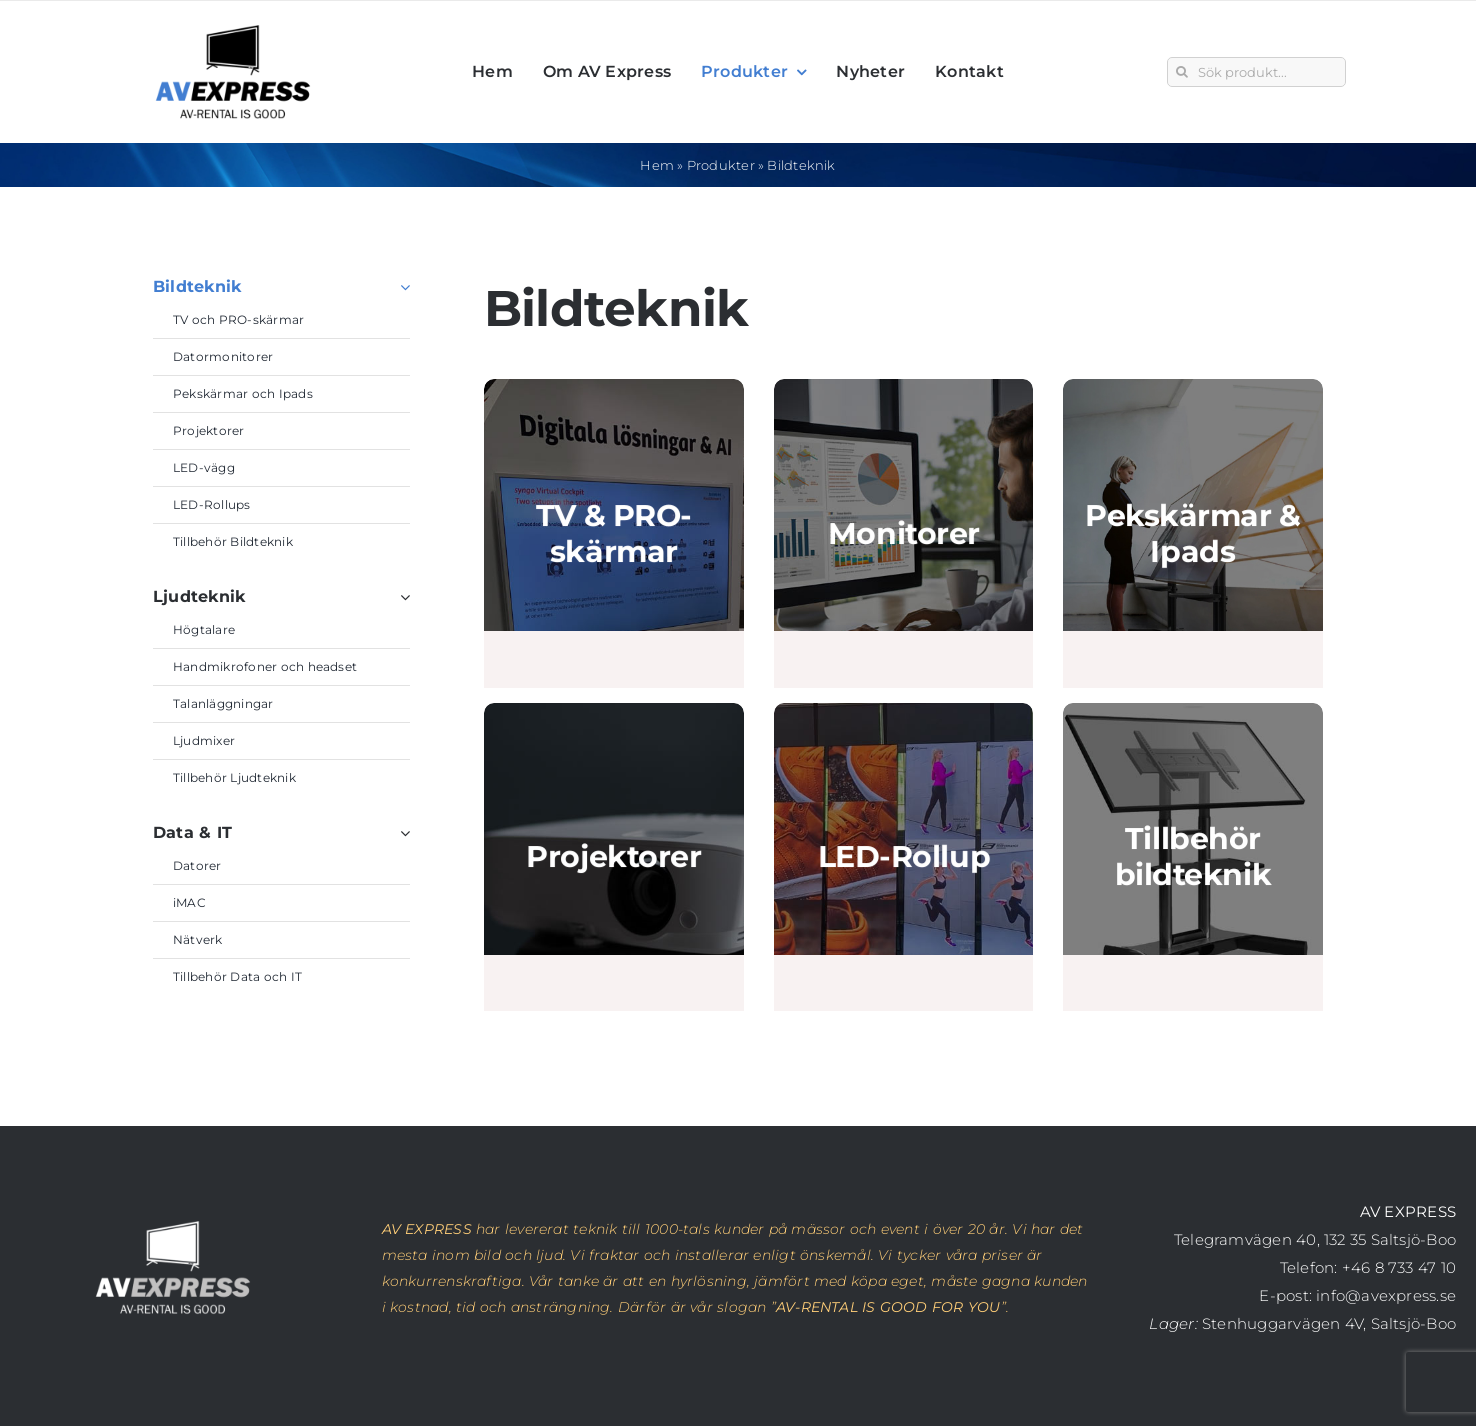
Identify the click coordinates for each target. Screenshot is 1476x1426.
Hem (657, 165)
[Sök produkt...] (1256, 72)
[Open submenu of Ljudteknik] (401, 587)
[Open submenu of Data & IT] (401, 823)
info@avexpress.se (1386, 1295)
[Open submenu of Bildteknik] (401, 277)
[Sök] (1182, 72)
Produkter (721, 165)
